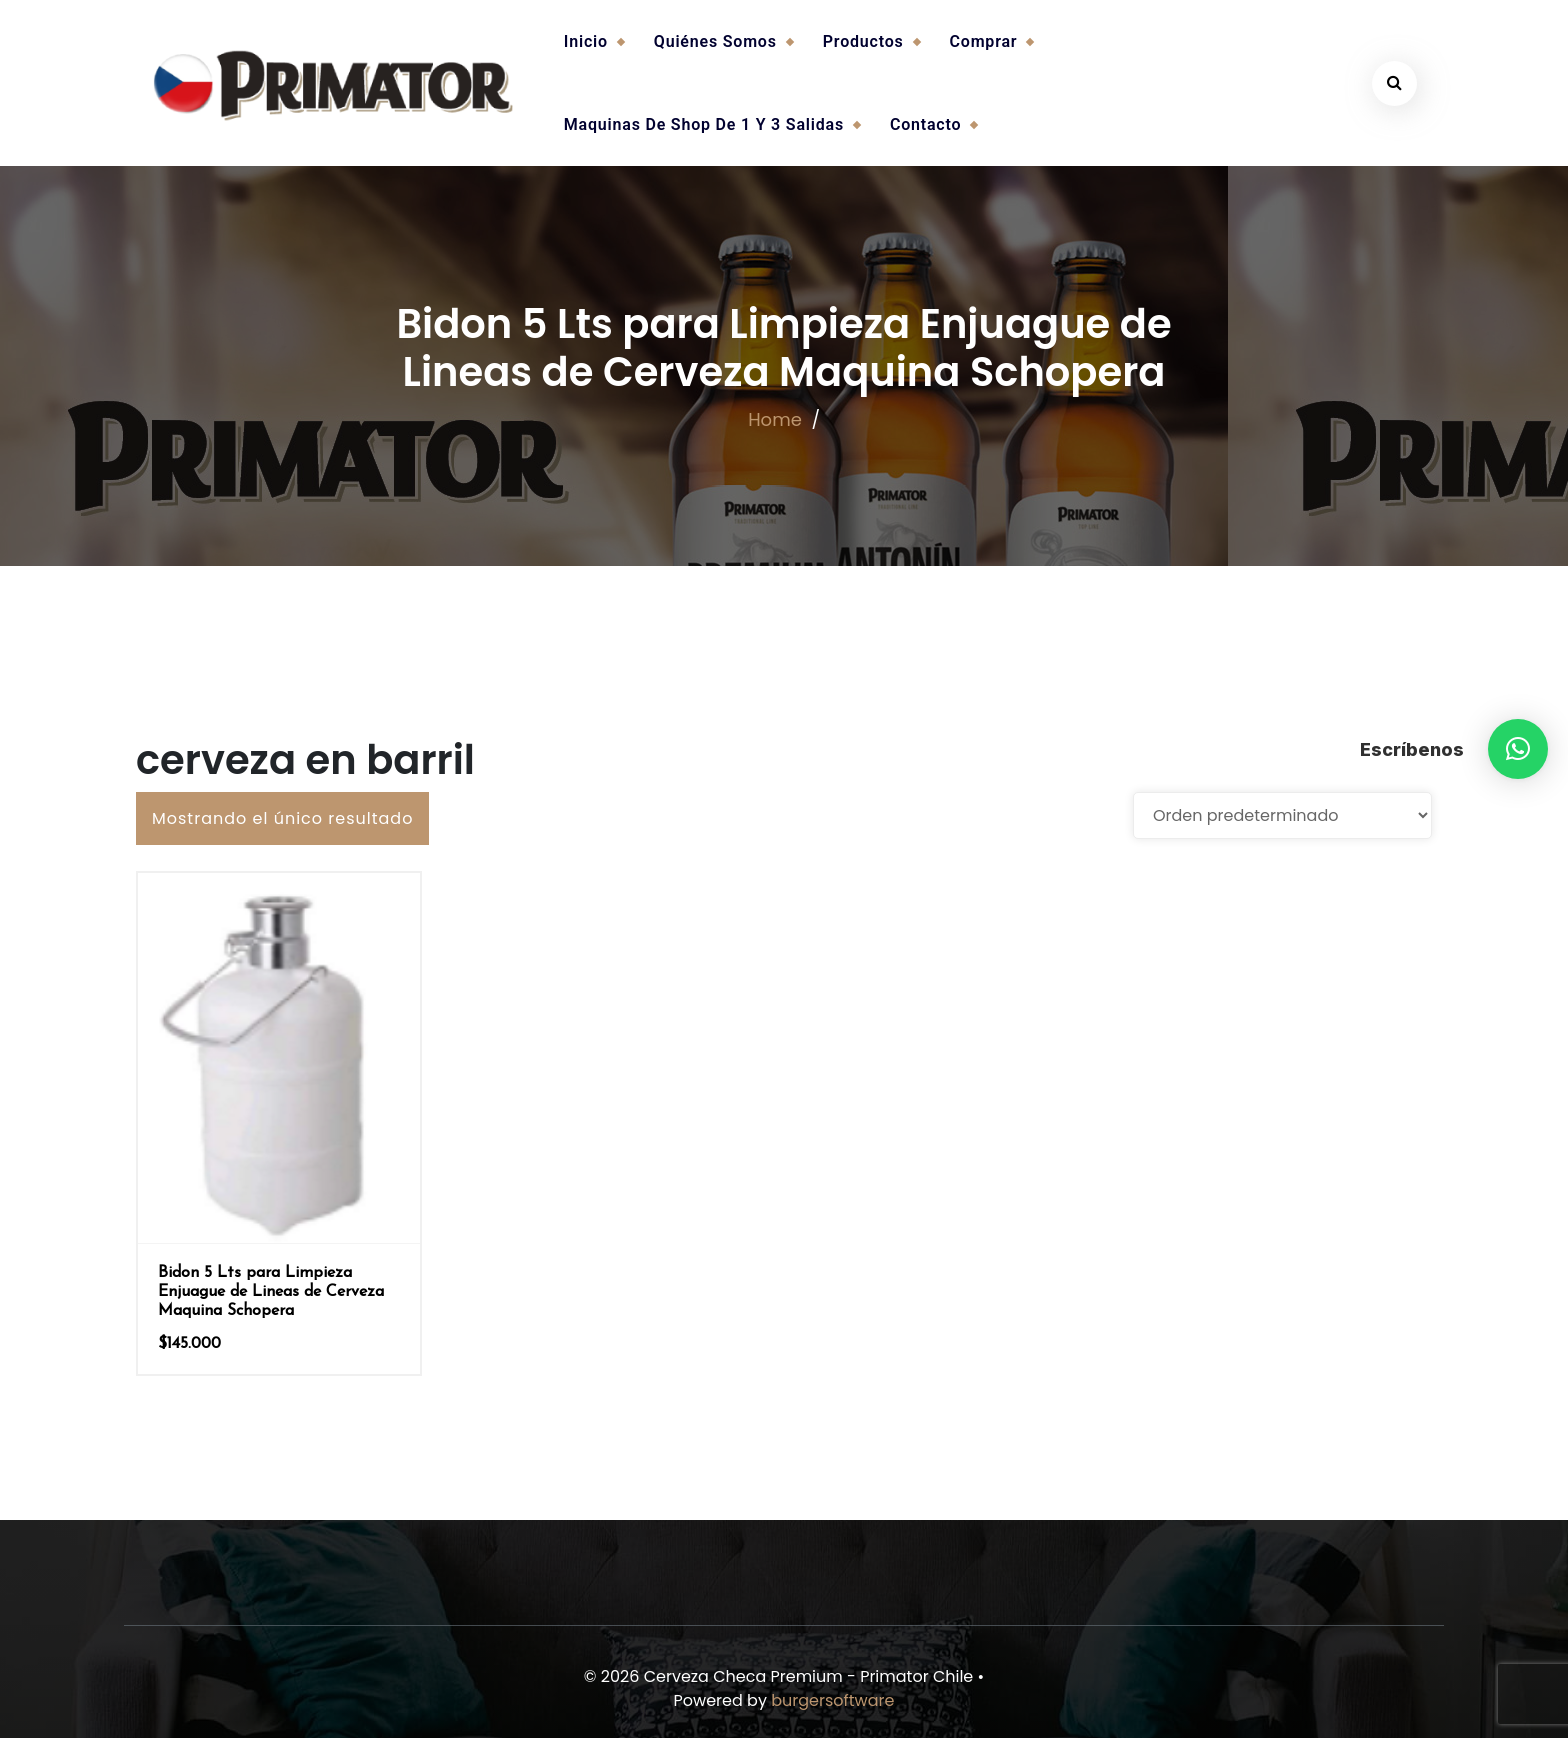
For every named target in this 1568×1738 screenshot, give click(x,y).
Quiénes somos (715, 41)
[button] (1518, 749)
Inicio (586, 41)
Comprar (984, 41)
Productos (863, 41)
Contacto (925, 124)
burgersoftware (832, 1700)
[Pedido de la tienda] (1282, 815)
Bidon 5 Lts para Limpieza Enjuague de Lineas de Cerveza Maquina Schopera (271, 1292)
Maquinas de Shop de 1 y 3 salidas (704, 124)
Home (775, 419)
